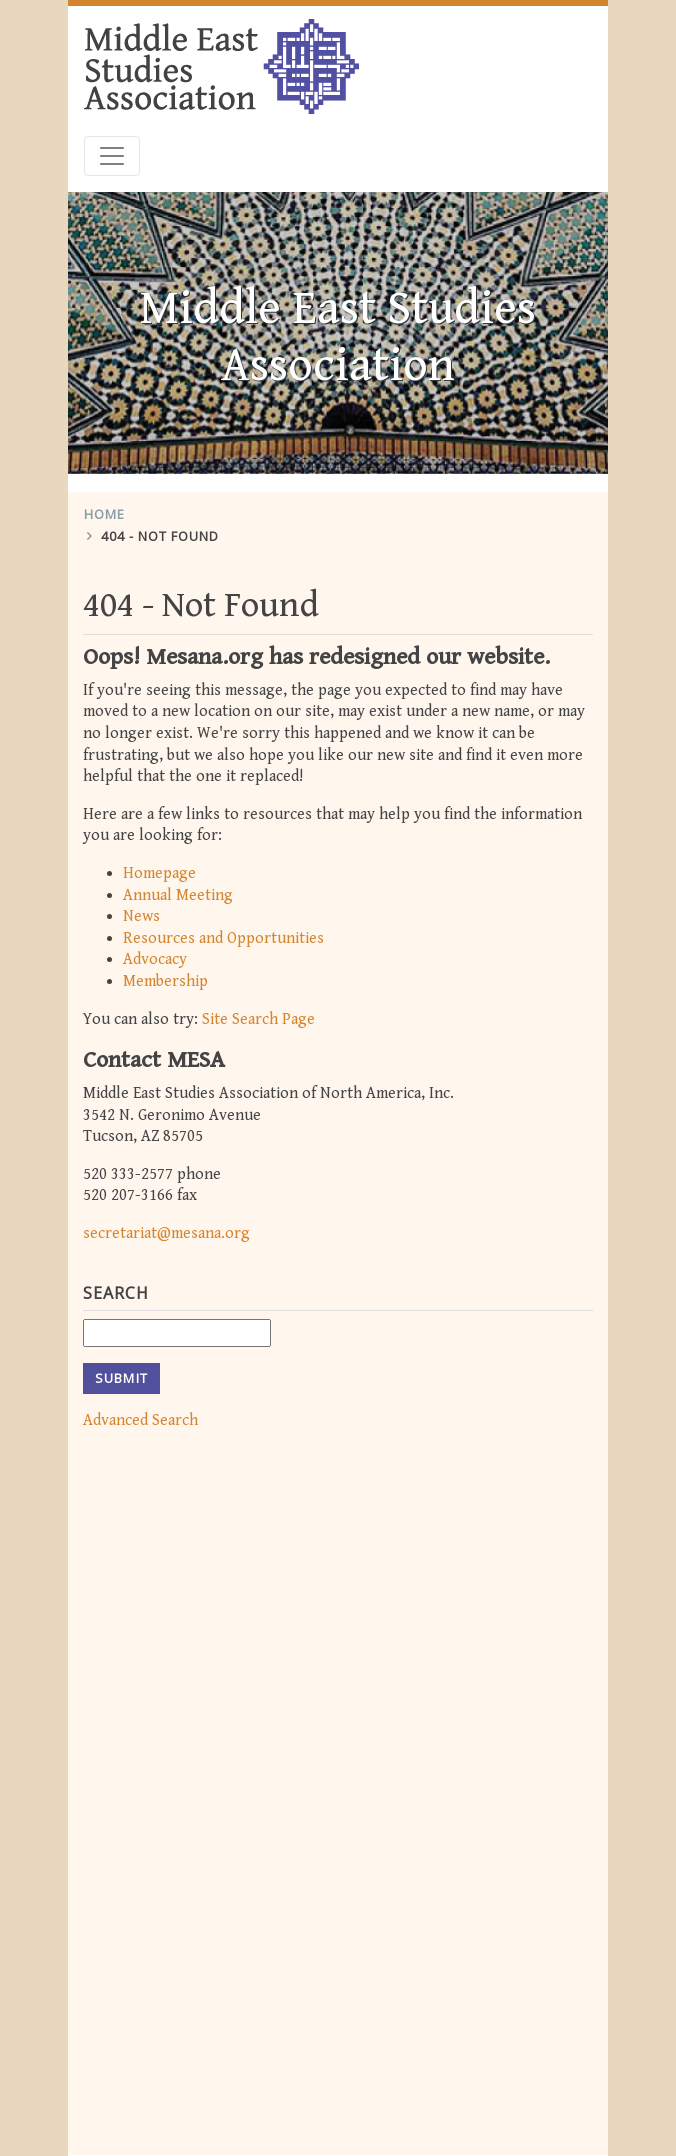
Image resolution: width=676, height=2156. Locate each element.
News (141, 910)
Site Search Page (258, 1012)
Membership (165, 974)
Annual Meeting (178, 888)
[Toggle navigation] (112, 150)
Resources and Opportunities (223, 931)
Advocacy (155, 953)
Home (104, 508)
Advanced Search (140, 1413)
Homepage (159, 867)
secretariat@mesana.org (166, 1226)
